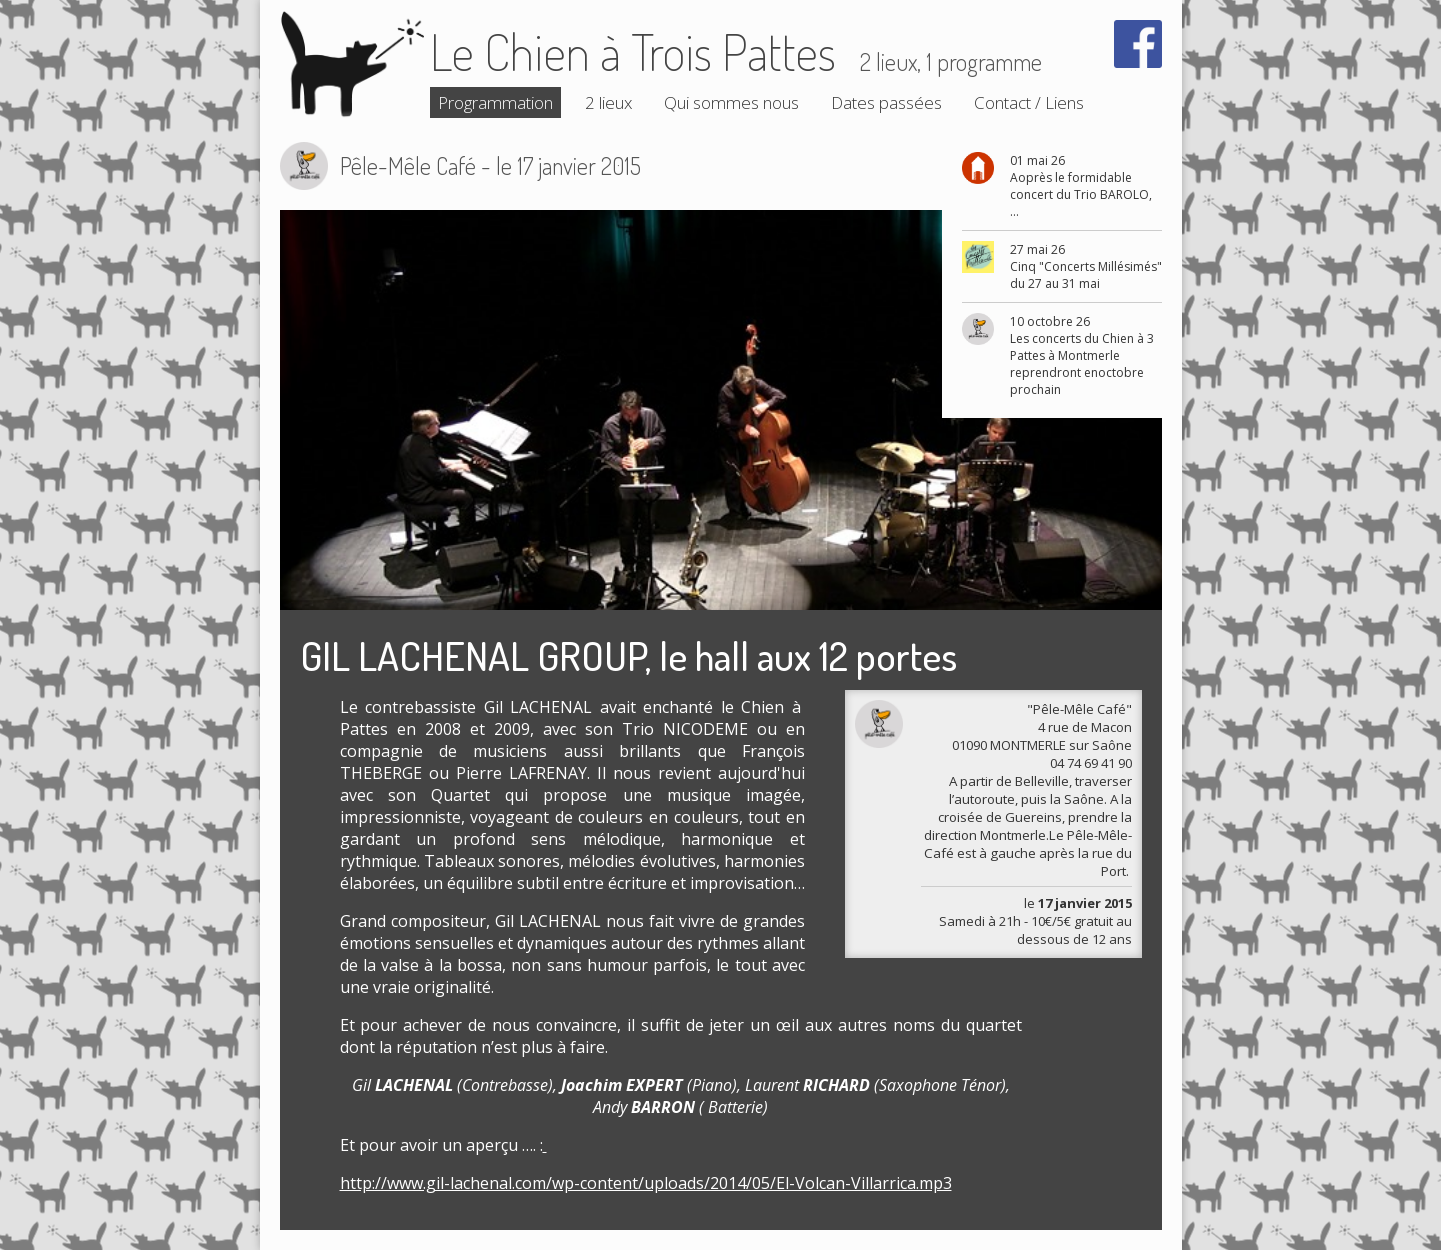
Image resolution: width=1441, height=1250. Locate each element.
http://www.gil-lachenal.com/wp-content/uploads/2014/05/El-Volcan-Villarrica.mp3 (646, 1183)
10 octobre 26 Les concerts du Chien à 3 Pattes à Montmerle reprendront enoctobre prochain (1082, 355)
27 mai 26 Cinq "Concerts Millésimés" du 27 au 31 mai (1086, 266)
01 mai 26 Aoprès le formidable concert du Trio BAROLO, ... (1081, 186)
